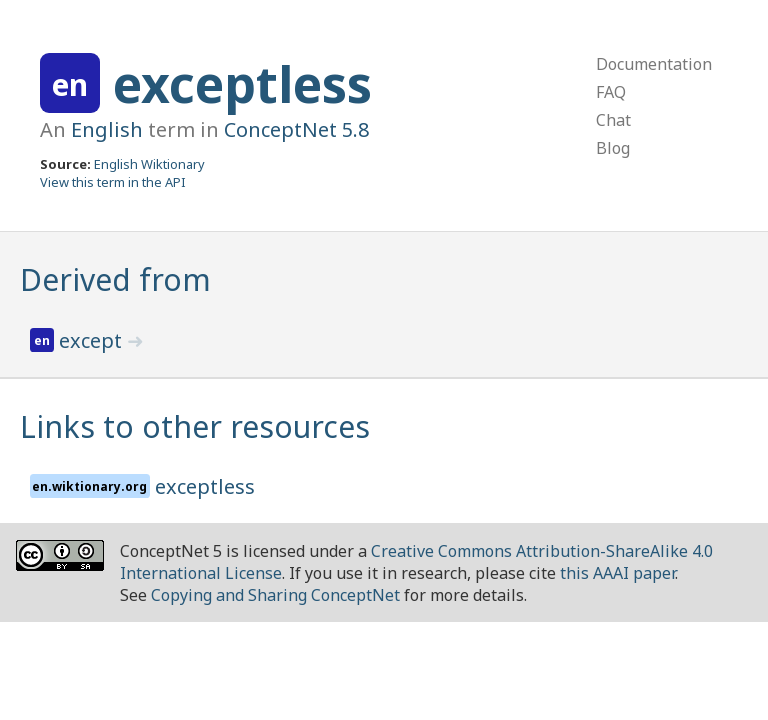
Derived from (115, 279)
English (107, 129)
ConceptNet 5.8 (296, 129)
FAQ (611, 92)
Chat (613, 120)
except (93, 340)
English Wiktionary (149, 164)
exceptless (242, 84)
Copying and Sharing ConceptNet (275, 595)
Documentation (654, 64)
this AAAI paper (617, 573)
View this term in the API (113, 182)
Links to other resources (195, 426)
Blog (613, 148)
